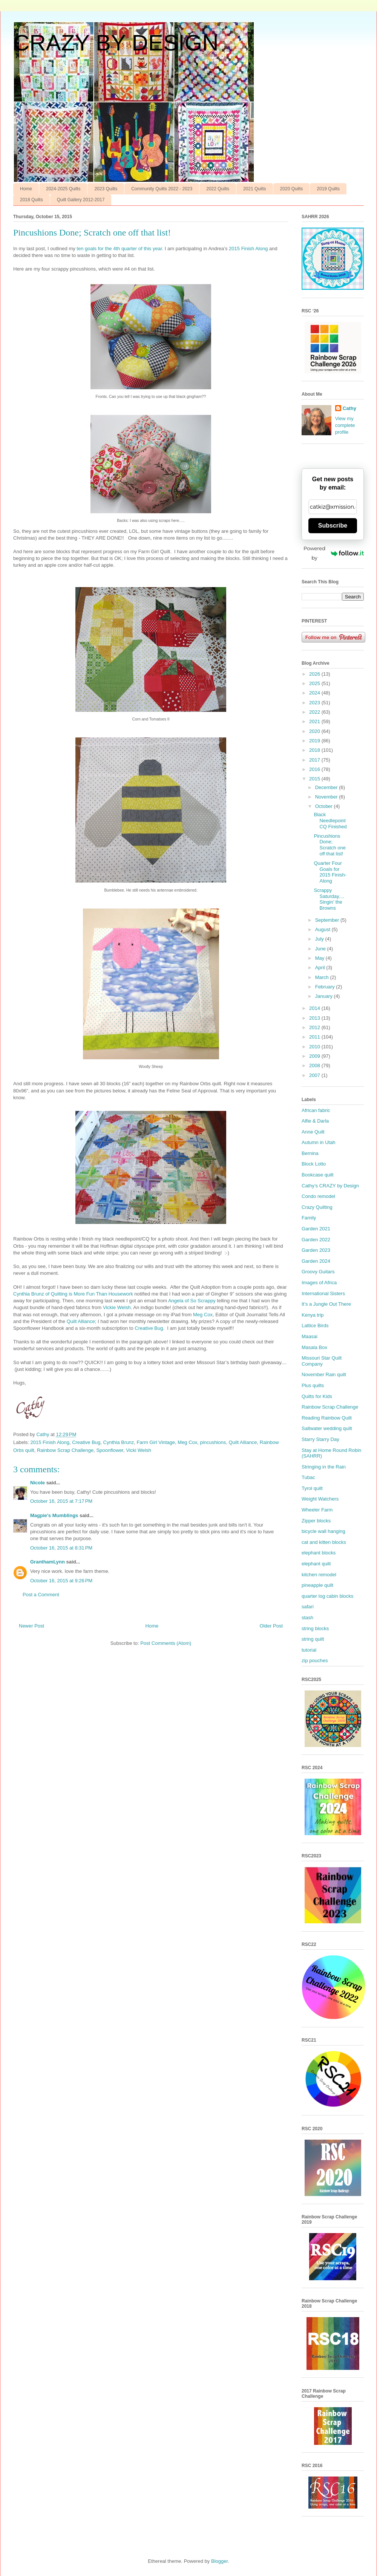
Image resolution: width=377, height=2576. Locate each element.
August (323, 929)
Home (26, 188)
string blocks (315, 1628)
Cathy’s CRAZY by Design (330, 1186)
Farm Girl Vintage (155, 1442)
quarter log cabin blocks (327, 1596)
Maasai (309, 1336)
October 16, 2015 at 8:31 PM (61, 1548)
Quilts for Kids (317, 1396)
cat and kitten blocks (324, 1542)
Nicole (37, 1482)
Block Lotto (314, 1164)
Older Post (271, 1626)
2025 (315, 683)
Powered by (333, 553)
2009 (315, 1056)
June (321, 948)
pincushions (213, 1442)
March (322, 977)
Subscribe (332, 525)
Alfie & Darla (315, 1121)
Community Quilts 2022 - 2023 (161, 188)
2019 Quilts (328, 188)
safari (308, 1606)
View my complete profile (345, 425)
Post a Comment (41, 1594)
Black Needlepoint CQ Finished (330, 820)
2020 (315, 731)
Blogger (219, 2561)
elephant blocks (319, 1553)
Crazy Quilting (317, 1207)
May (320, 958)
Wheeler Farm (317, 1510)
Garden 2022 (316, 1239)
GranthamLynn (47, 1562)
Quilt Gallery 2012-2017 (81, 199)
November (327, 797)
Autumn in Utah (319, 1142)
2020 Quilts (291, 188)
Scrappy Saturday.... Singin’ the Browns (329, 899)
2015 (315, 779)
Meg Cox (203, 1314)
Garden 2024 (316, 1261)
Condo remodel (318, 1196)
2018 (315, 750)
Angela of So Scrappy (192, 1300)
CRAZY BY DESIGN (116, 42)
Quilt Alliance (81, 1321)
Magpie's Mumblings (54, 1515)
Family (309, 1218)
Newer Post (31, 1626)
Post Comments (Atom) (165, 1643)
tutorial (309, 1650)
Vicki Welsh (138, 1450)
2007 (315, 1075)
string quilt (313, 1639)
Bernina (310, 1153)
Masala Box (314, 1347)
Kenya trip (313, 1315)
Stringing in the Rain (324, 1467)
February (325, 987)
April (320, 967)
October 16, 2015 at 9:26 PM (61, 1580)
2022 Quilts (217, 188)
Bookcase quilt (318, 1175)
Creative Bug (149, 1328)
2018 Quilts (31, 199)
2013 (315, 1018)
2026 (315, 674)
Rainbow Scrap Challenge (65, 1450)
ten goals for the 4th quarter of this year (119, 248)
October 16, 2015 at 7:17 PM (61, 1501)
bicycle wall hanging (323, 1531)
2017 (315, 760)
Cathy (349, 408)
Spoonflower (109, 1450)
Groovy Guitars (318, 1271)
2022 (315, 712)
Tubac (308, 1477)
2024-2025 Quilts (63, 188)
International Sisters (323, 1293)
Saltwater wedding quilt (327, 1428)
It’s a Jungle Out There (326, 1304)
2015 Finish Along (248, 248)
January (324, 996)
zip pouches (315, 1660)
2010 (315, 1046)
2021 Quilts (254, 188)
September (327, 920)
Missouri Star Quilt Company (322, 1361)
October (324, 806)
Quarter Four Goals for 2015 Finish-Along (330, 872)
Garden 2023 (316, 1250)
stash (307, 1617)
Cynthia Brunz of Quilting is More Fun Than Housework (73, 1294)
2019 (315, 740)
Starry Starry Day (320, 1439)
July (320, 939)
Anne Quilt (313, 1132)
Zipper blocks (316, 1521)
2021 (315, 721)
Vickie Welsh (117, 1307)
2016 (315, 769)
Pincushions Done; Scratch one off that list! (329, 845)
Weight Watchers (320, 1499)
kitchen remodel (319, 1574)
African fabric (316, 1110)
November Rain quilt (324, 1374)
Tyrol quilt (312, 1488)
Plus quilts (313, 1385)
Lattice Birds (315, 1325)
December (327, 787)
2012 (315, 1027)
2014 (315, 1008)
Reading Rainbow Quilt (327, 1418)
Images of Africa (319, 1282)
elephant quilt (316, 1563)
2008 (315, 1065)
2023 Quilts (105, 188)
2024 (315, 693)
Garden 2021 (316, 1228)
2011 (315, 1037)
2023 (315, 702)
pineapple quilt (317, 1585)
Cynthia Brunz (118, 1442)
